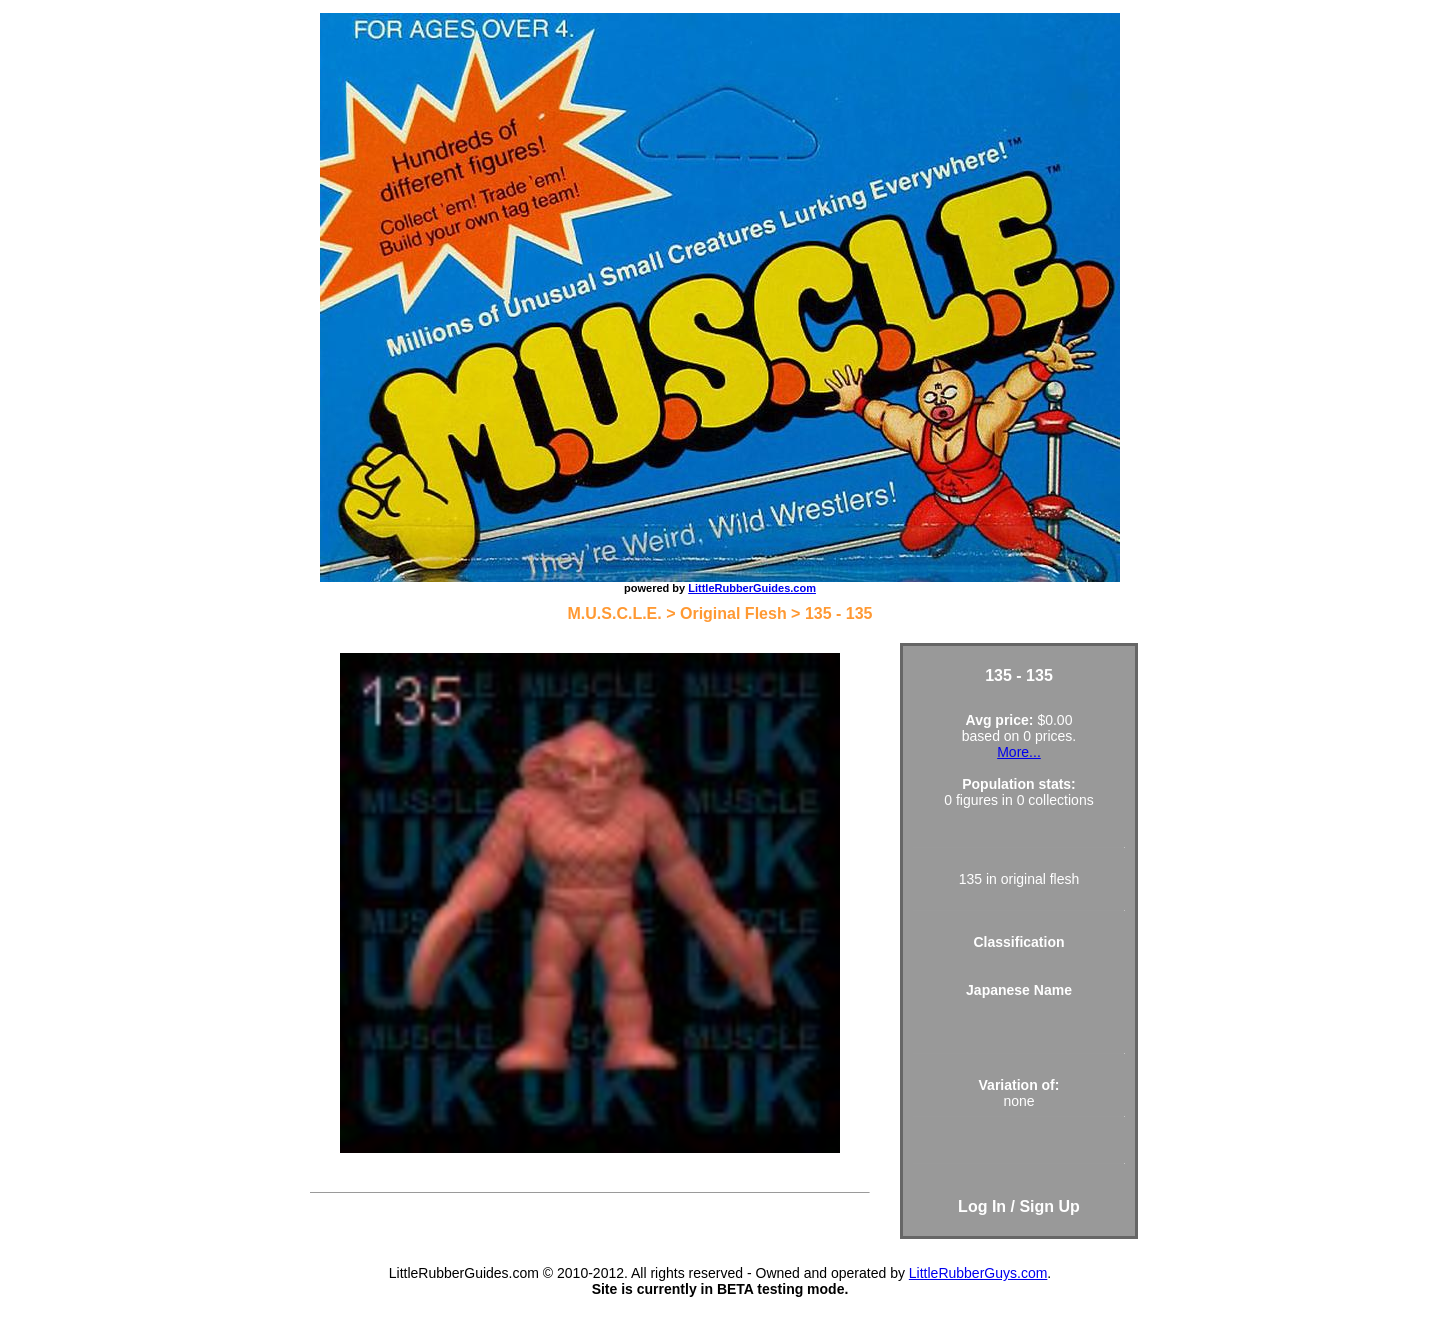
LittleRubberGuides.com (752, 588)
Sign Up (1049, 1206)
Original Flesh (733, 613)
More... (1019, 752)
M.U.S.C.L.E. (615, 613)
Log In (982, 1206)
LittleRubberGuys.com (978, 1273)
